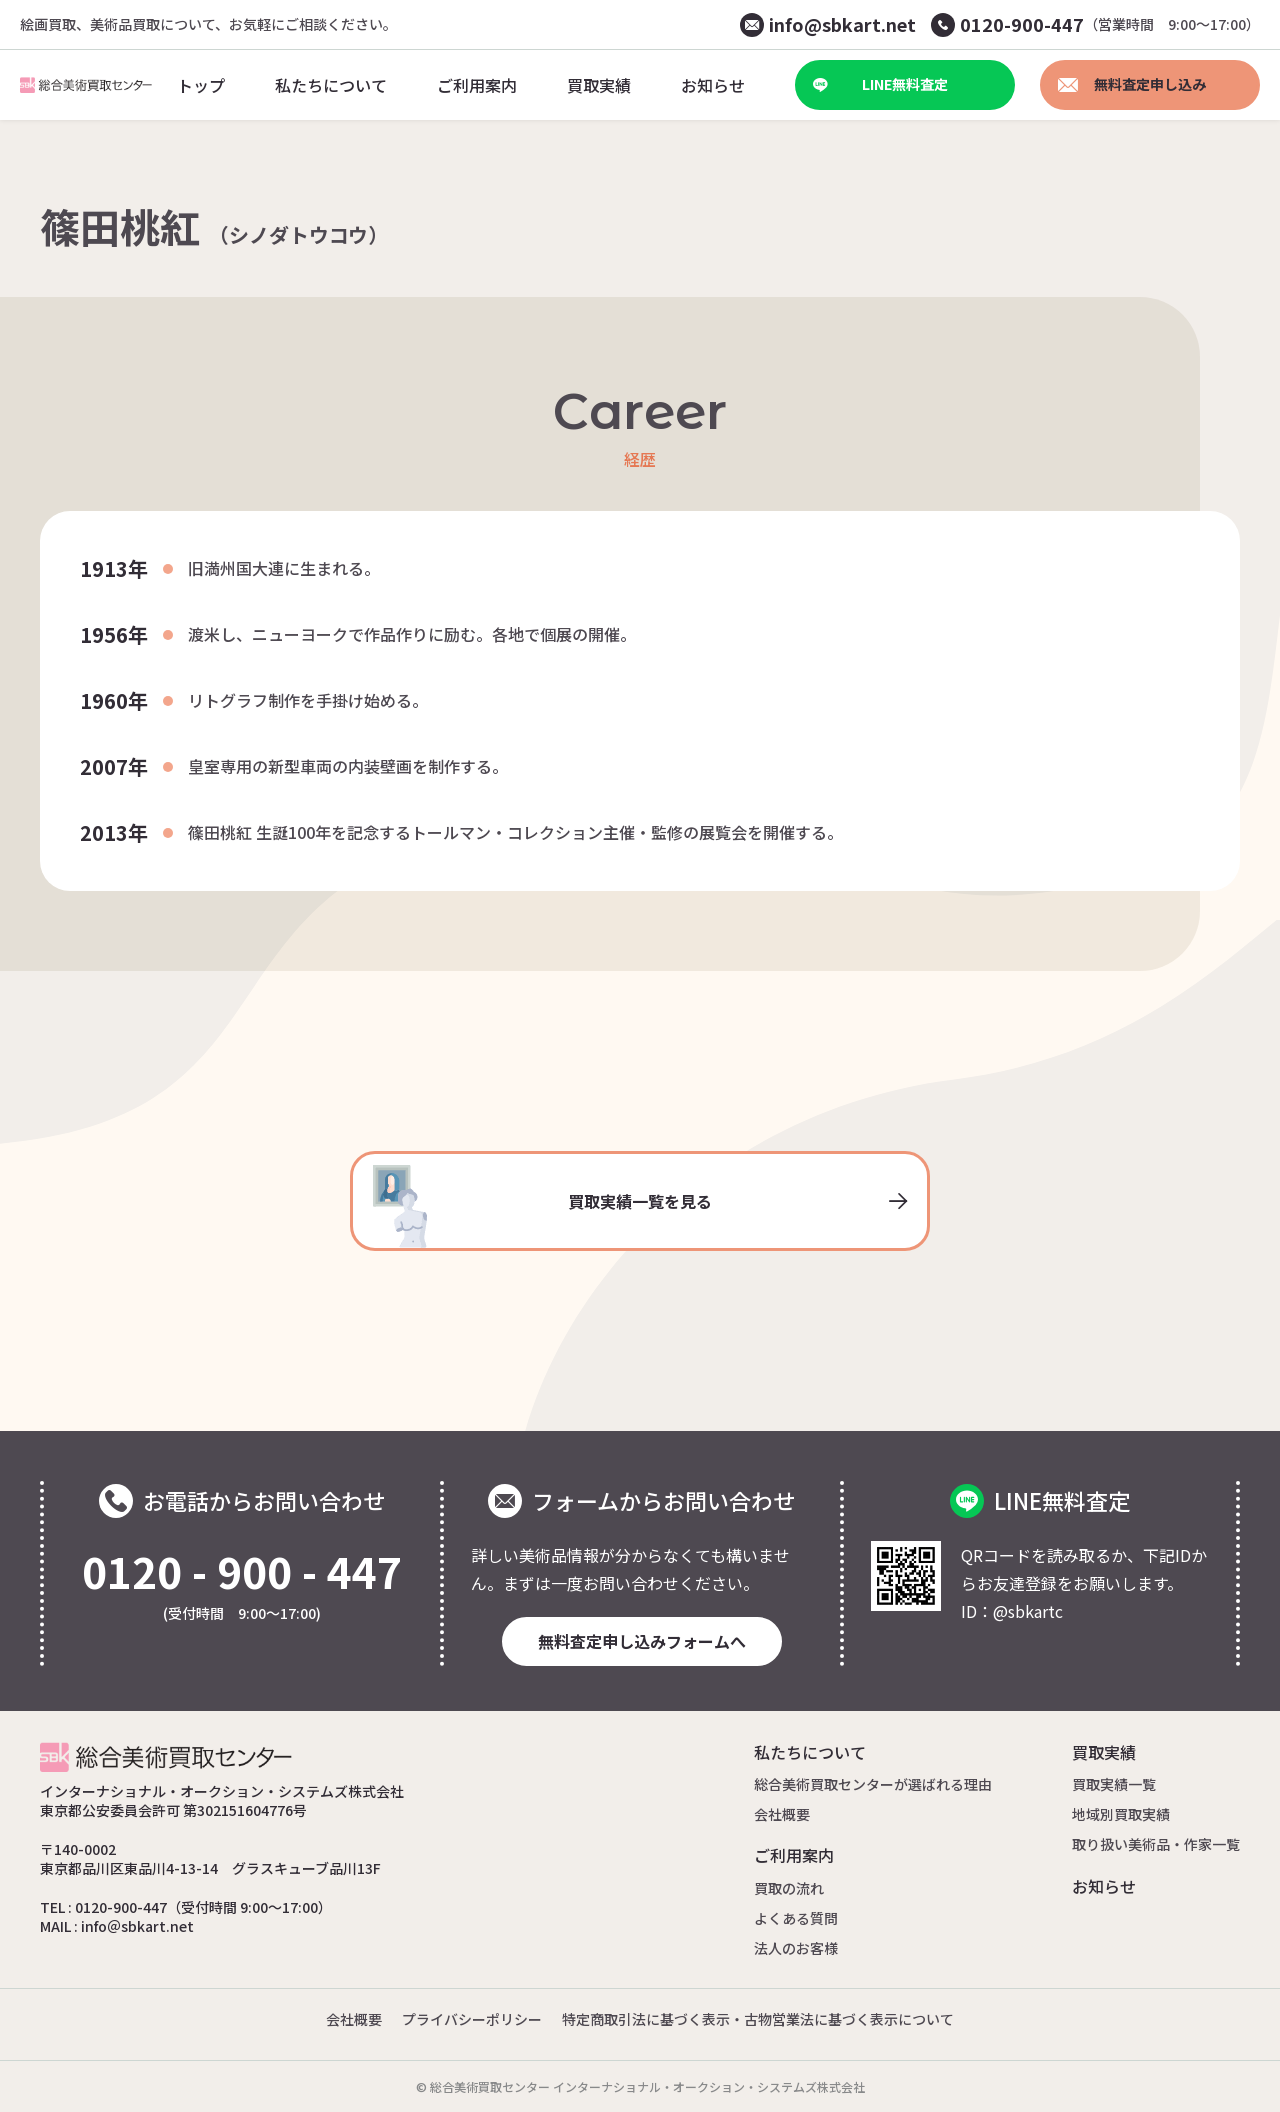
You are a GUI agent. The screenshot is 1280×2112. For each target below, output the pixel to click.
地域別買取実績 (1121, 1814)
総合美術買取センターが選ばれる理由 (873, 1784)
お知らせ (1104, 1886)
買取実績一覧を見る (640, 1206)
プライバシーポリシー (472, 2019)
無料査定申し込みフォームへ (642, 1641)
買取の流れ (789, 1888)
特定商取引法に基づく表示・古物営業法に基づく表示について (758, 2019)
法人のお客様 (796, 1948)
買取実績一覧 (1114, 1784)
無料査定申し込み (1132, 84)
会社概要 (782, 1814)
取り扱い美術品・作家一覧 (1156, 1844)
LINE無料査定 (880, 84)
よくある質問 (796, 1918)
